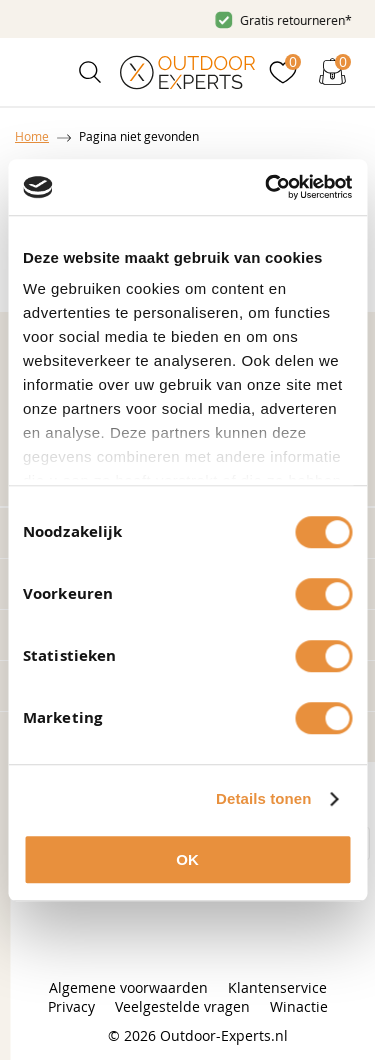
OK (187, 859)
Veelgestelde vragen (182, 1006)
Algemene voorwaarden (128, 987)
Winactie (299, 1006)
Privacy (71, 1006)
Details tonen (263, 798)
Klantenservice (277, 987)
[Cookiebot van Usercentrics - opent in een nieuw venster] (267, 187)
